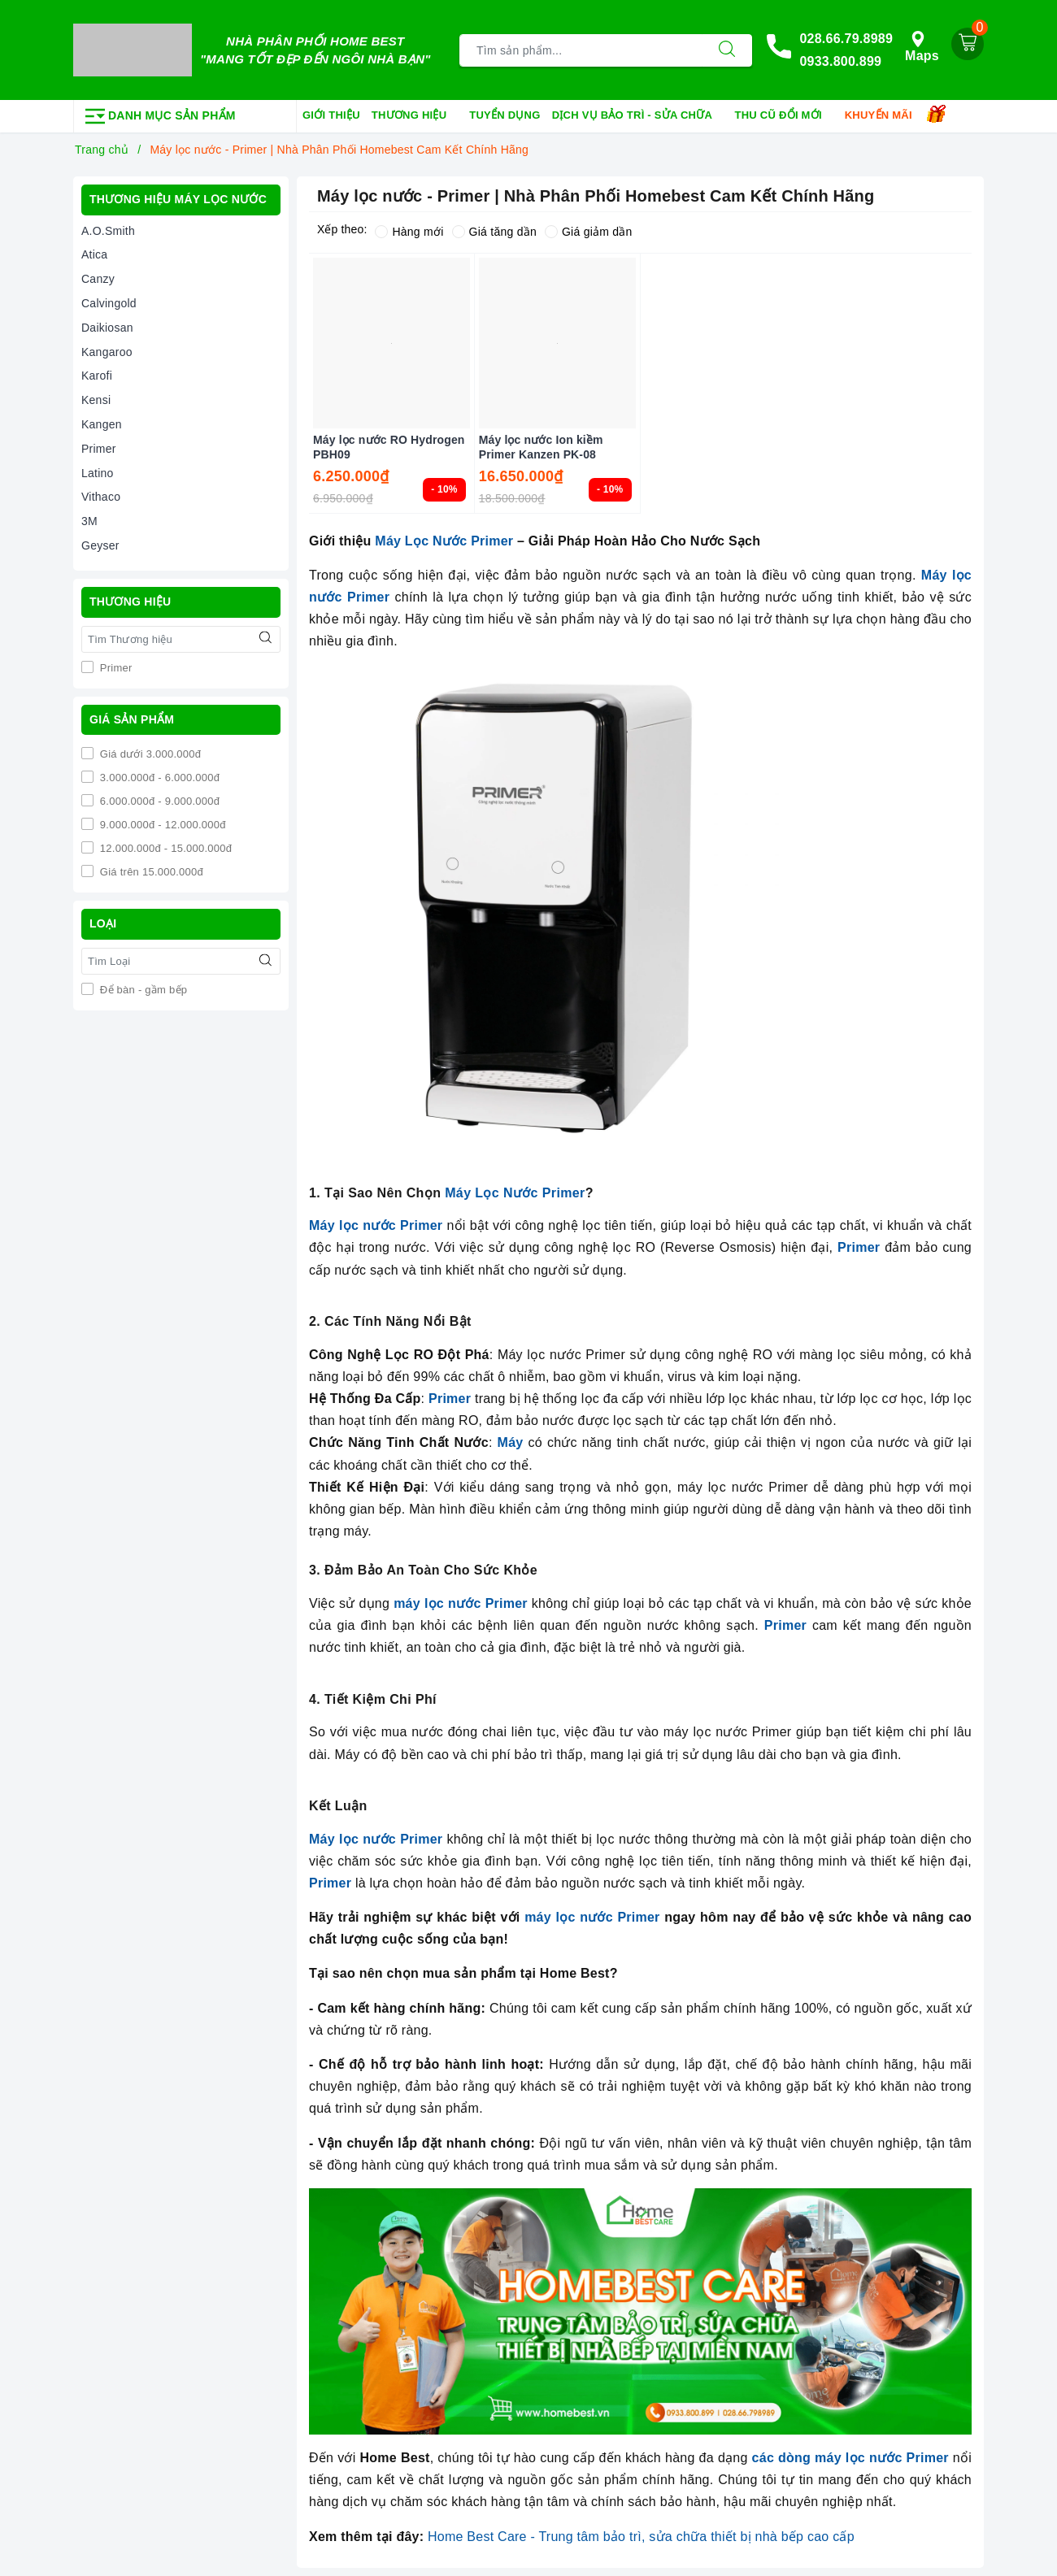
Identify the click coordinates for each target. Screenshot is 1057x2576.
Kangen (101, 424)
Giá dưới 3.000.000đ (149, 754)
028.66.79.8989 (846, 39)
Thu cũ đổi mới (784, 116)
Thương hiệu (415, 116)
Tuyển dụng (504, 115)
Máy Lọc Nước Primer (444, 541)
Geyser (100, 545)
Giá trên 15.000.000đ (150, 872)
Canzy (98, 278)
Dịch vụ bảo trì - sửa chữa (638, 116)
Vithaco (100, 496)
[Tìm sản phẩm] (580, 50)
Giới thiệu (331, 115)
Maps (922, 47)
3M (89, 521)
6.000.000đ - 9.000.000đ (158, 801)
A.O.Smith (108, 230)
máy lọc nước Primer (591, 1917)
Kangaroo (107, 351)
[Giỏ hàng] (967, 44)
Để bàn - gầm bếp (142, 990)
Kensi (96, 399)
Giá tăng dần (494, 231)
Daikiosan (107, 327)
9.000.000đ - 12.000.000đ (161, 825)
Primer (98, 448)
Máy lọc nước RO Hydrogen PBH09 (389, 447)
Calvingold (109, 303)
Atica (94, 254)
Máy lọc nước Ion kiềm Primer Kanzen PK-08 (541, 447)
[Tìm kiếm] (727, 50)
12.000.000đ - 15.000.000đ (164, 848)
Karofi (96, 375)
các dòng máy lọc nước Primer (850, 2458)
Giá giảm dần (589, 231)
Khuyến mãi (884, 116)
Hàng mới (409, 231)
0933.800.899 (840, 61)
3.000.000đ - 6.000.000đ (158, 777)
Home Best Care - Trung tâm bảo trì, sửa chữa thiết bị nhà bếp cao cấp (641, 2536)
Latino (97, 473)
